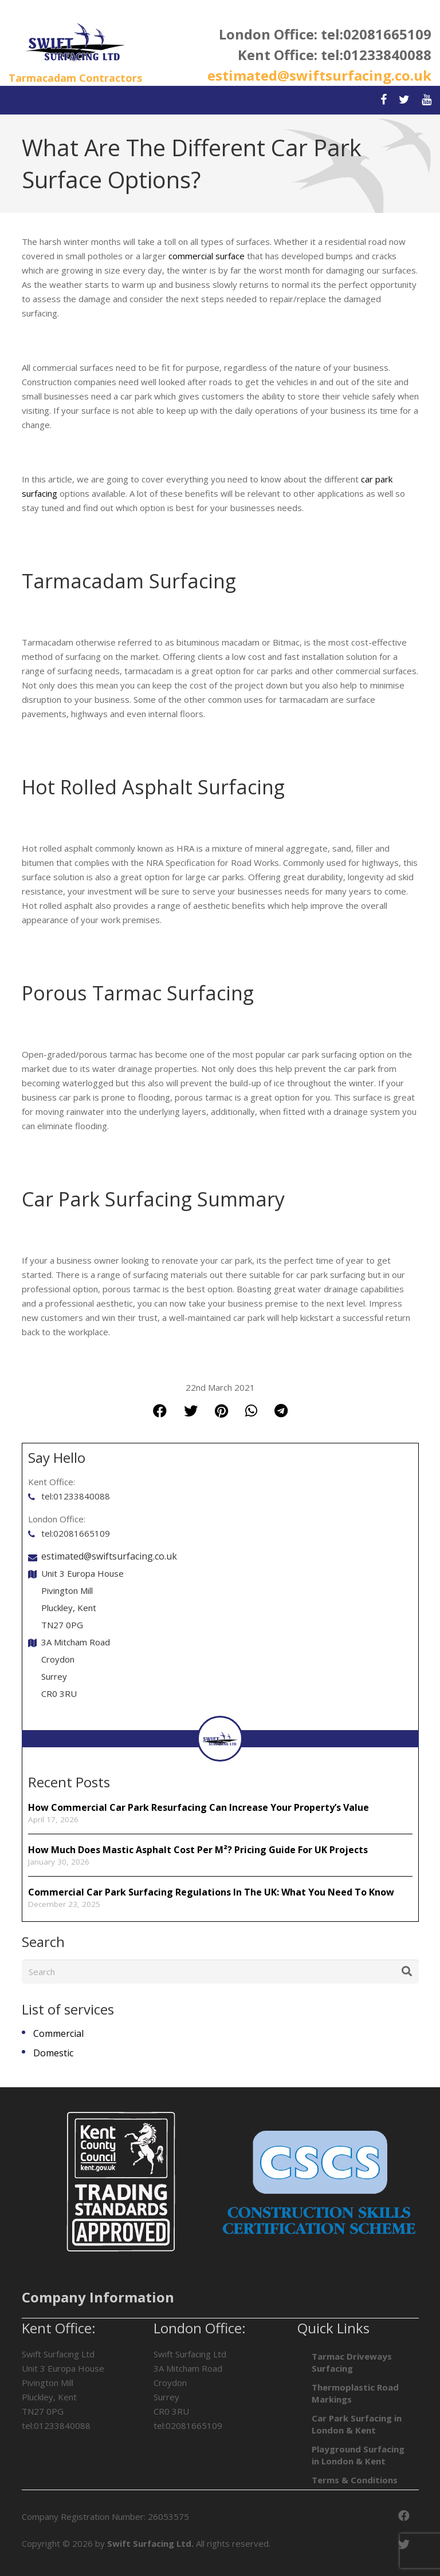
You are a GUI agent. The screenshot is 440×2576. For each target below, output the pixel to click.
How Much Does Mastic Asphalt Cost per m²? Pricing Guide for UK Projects (198, 1849)
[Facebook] (404, 2516)
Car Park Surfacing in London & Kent (357, 2424)
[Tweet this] (191, 1410)
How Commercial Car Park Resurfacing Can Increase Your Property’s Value (199, 1807)
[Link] (75, 43)
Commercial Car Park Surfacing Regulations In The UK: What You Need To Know (211, 1892)
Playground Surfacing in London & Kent (358, 2455)
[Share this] (160, 1410)
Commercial (58, 2033)
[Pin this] (221, 1410)
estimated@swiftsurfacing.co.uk (319, 75)
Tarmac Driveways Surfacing (352, 2362)
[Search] (220, 1972)
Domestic (53, 2053)
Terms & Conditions (355, 2480)
